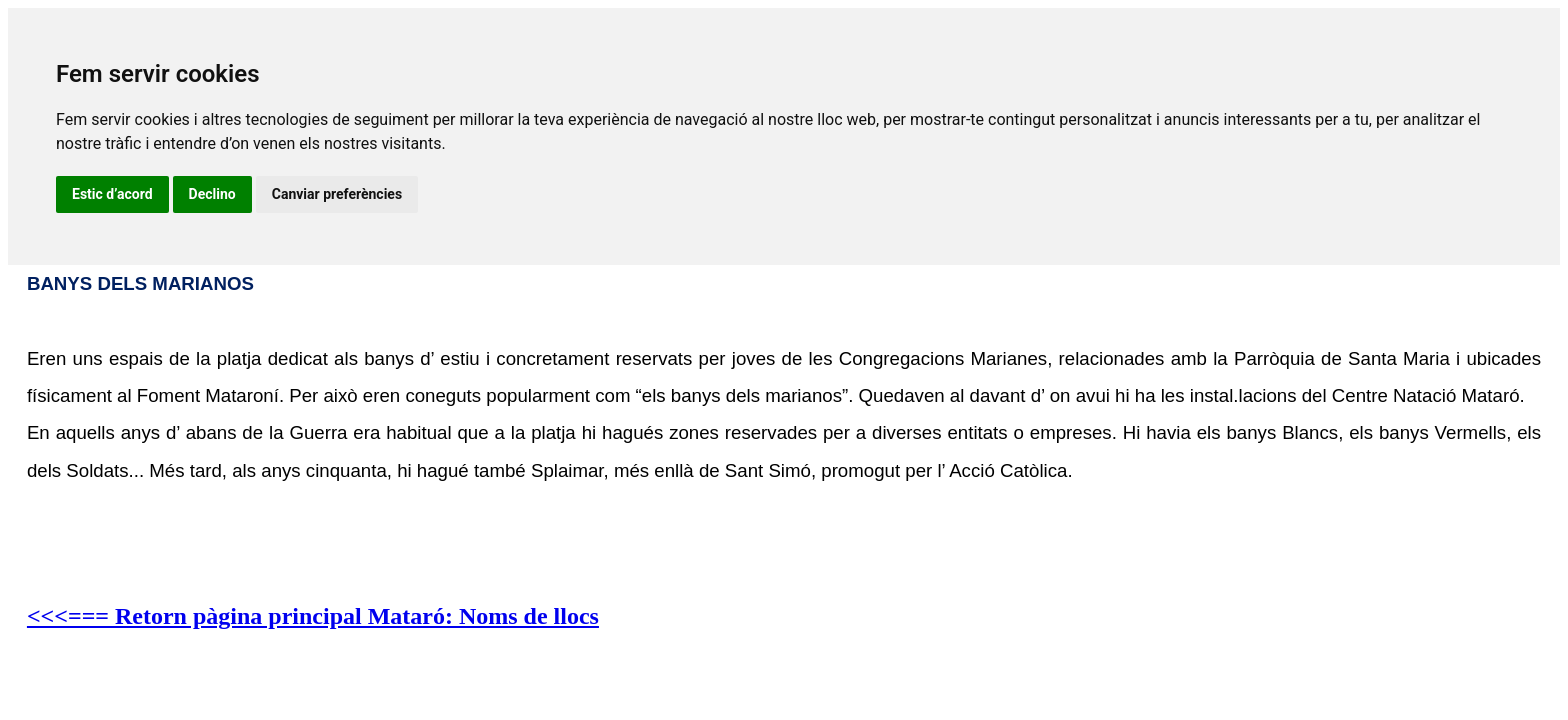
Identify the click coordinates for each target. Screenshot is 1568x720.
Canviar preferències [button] (337, 194)
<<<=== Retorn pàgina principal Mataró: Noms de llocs (313, 616)
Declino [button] (212, 194)
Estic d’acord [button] (112, 194)
